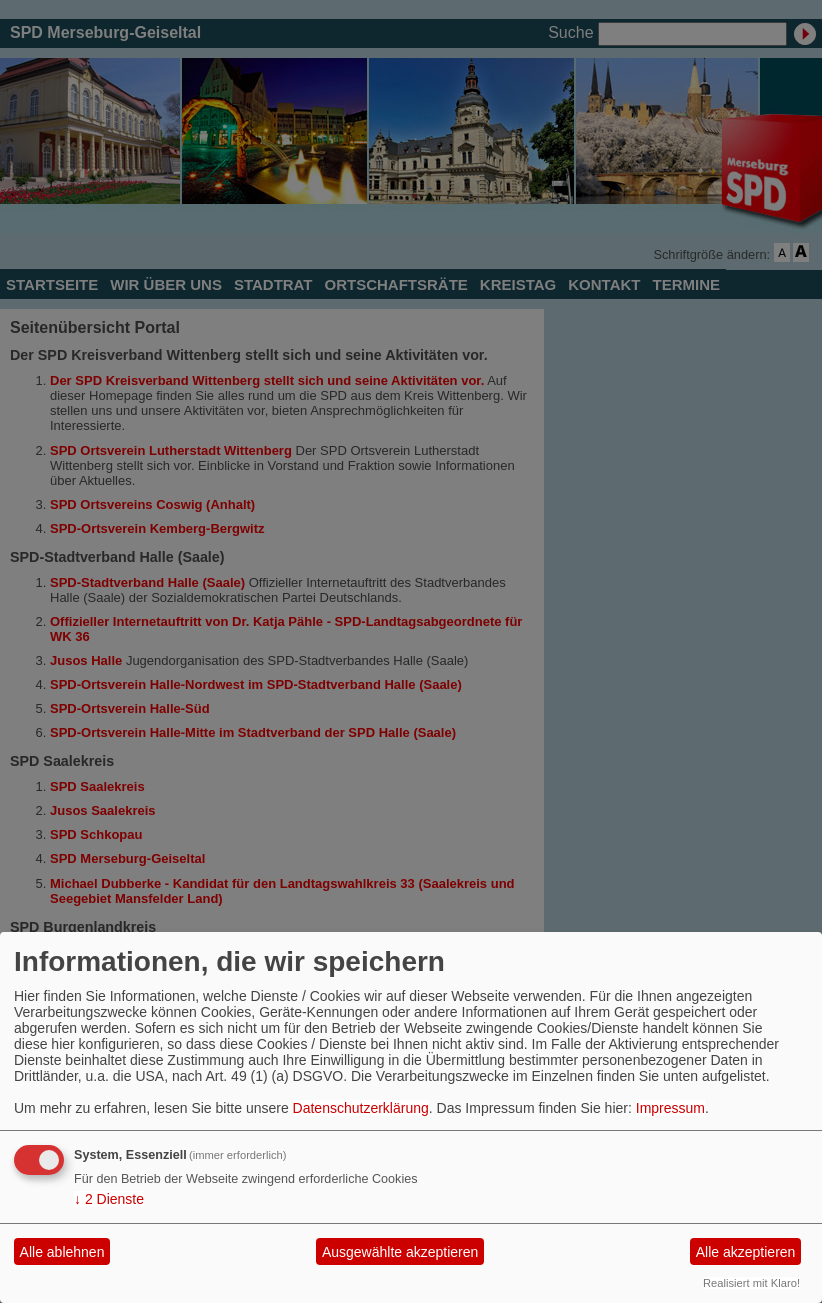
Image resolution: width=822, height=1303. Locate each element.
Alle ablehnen (62, 1252)
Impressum (670, 1108)
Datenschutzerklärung (361, 1108)
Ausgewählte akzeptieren (400, 1252)
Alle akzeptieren (746, 1252)
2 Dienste (109, 1199)
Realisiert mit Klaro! (751, 1283)
